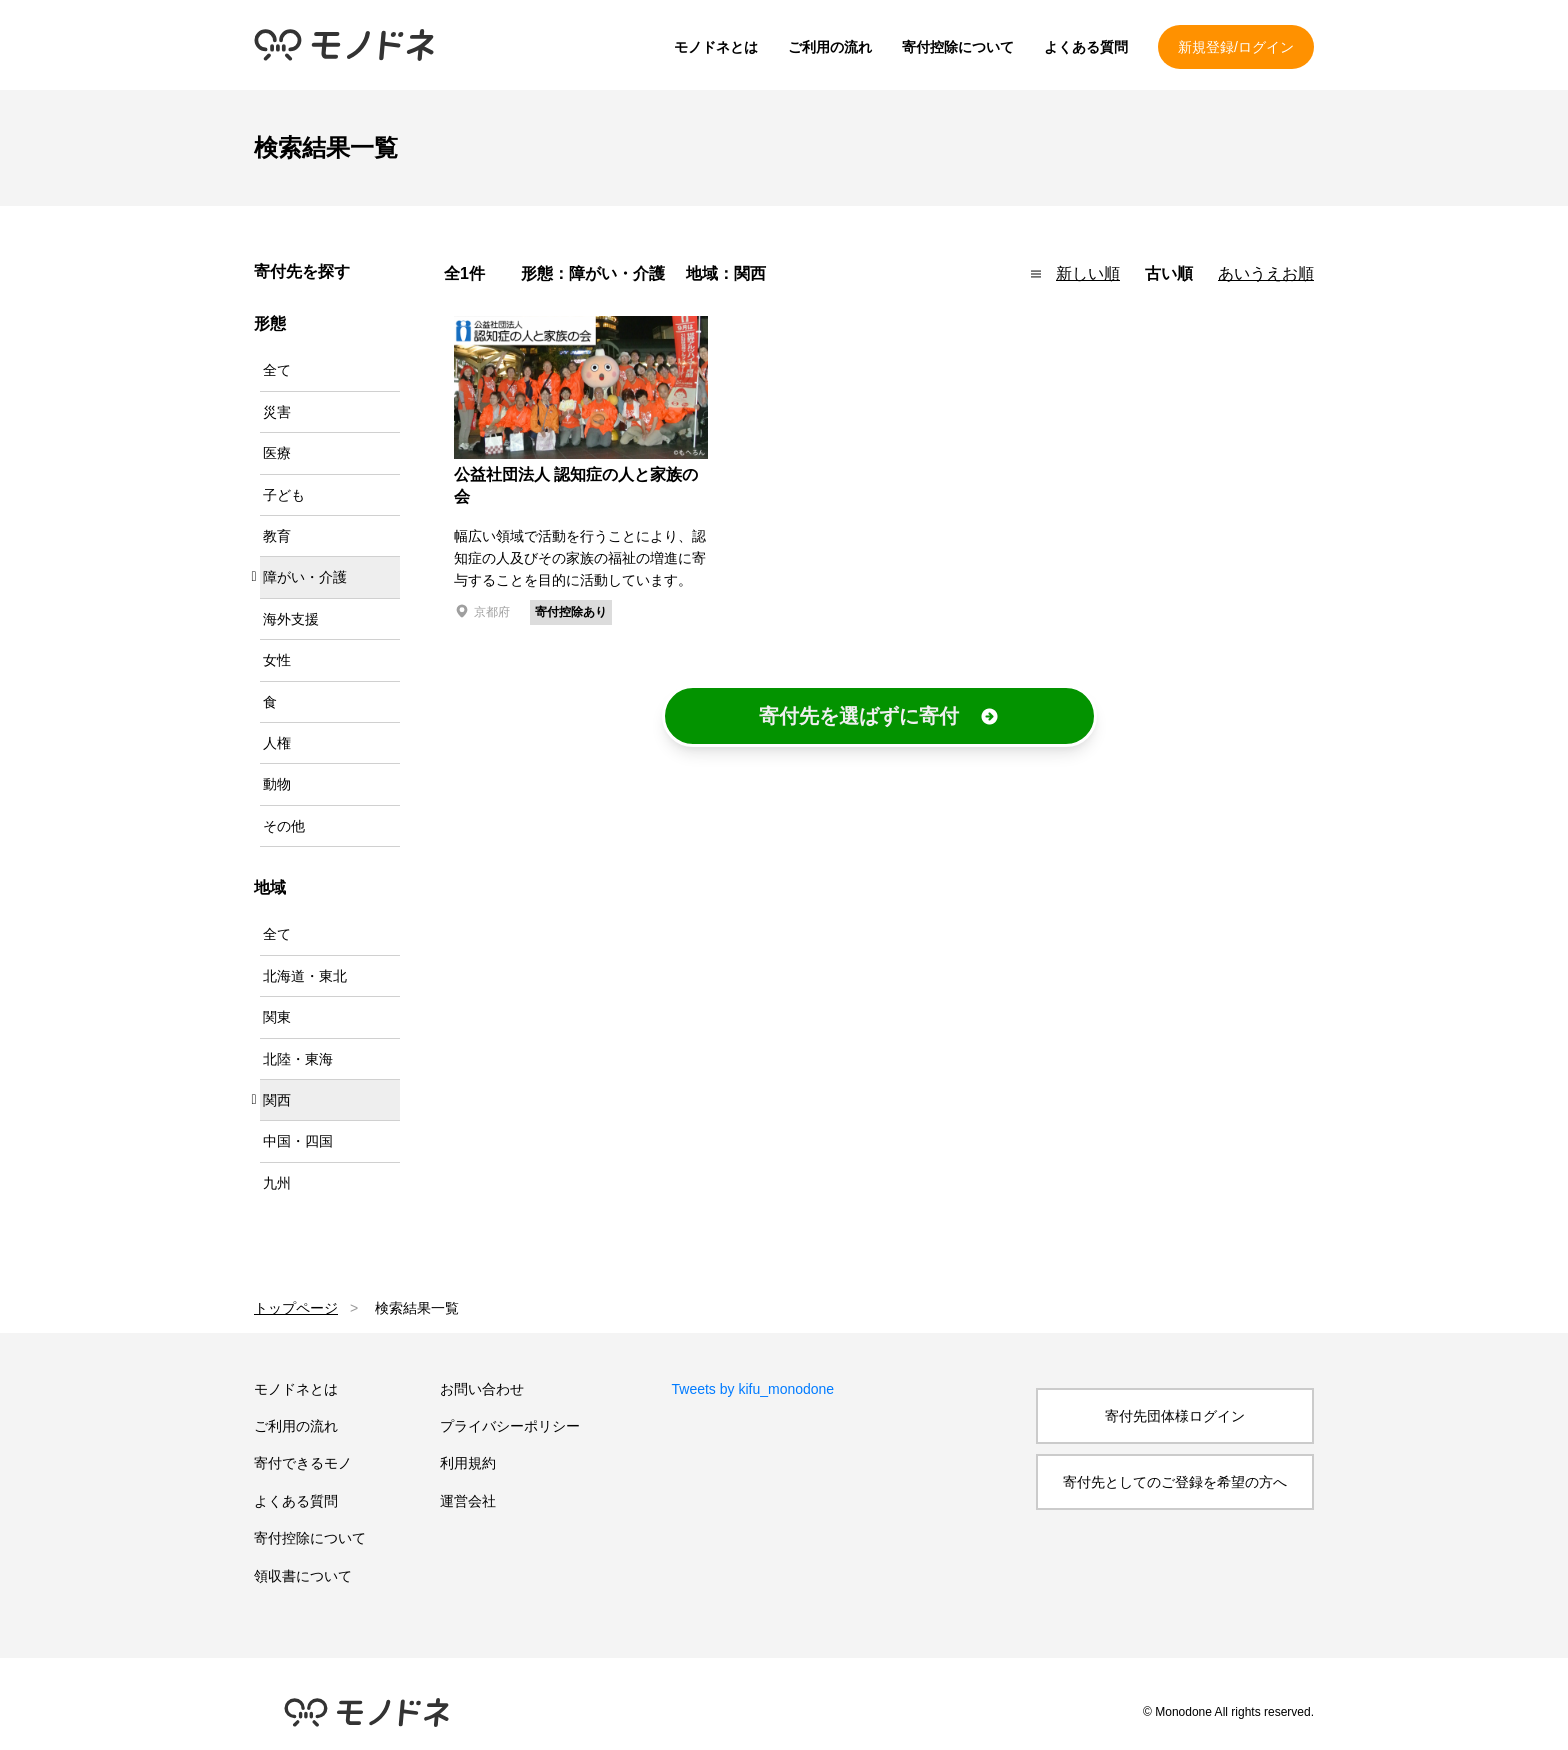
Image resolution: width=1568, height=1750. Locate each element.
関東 (277, 1017)
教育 (277, 536)
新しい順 (1088, 273)
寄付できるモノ (303, 1463)
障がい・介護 (305, 577)
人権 (277, 743)
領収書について (303, 1576)
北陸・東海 (298, 1059)
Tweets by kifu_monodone (753, 1389)
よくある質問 (1086, 47)
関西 (277, 1100)
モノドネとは (716, 47)
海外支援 (291, 619)
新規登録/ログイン (1236, 47)
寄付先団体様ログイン (1175, 1416)
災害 (277, 412)
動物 (277, 784)
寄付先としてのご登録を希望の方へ (1175, 1482)
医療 (277, 453)
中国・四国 (298, 1141)
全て (277, 370)
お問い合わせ (482, 1389)
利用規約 (468, 1463)
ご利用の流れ (830, 47)
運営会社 (468, 1501)
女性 (277, 660)
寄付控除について (958, 47)
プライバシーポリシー (510, 1426)
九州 (277, 1183)
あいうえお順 (1266, 273)
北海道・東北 (305, 976)
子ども (284, 495)
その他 (284, 826)
